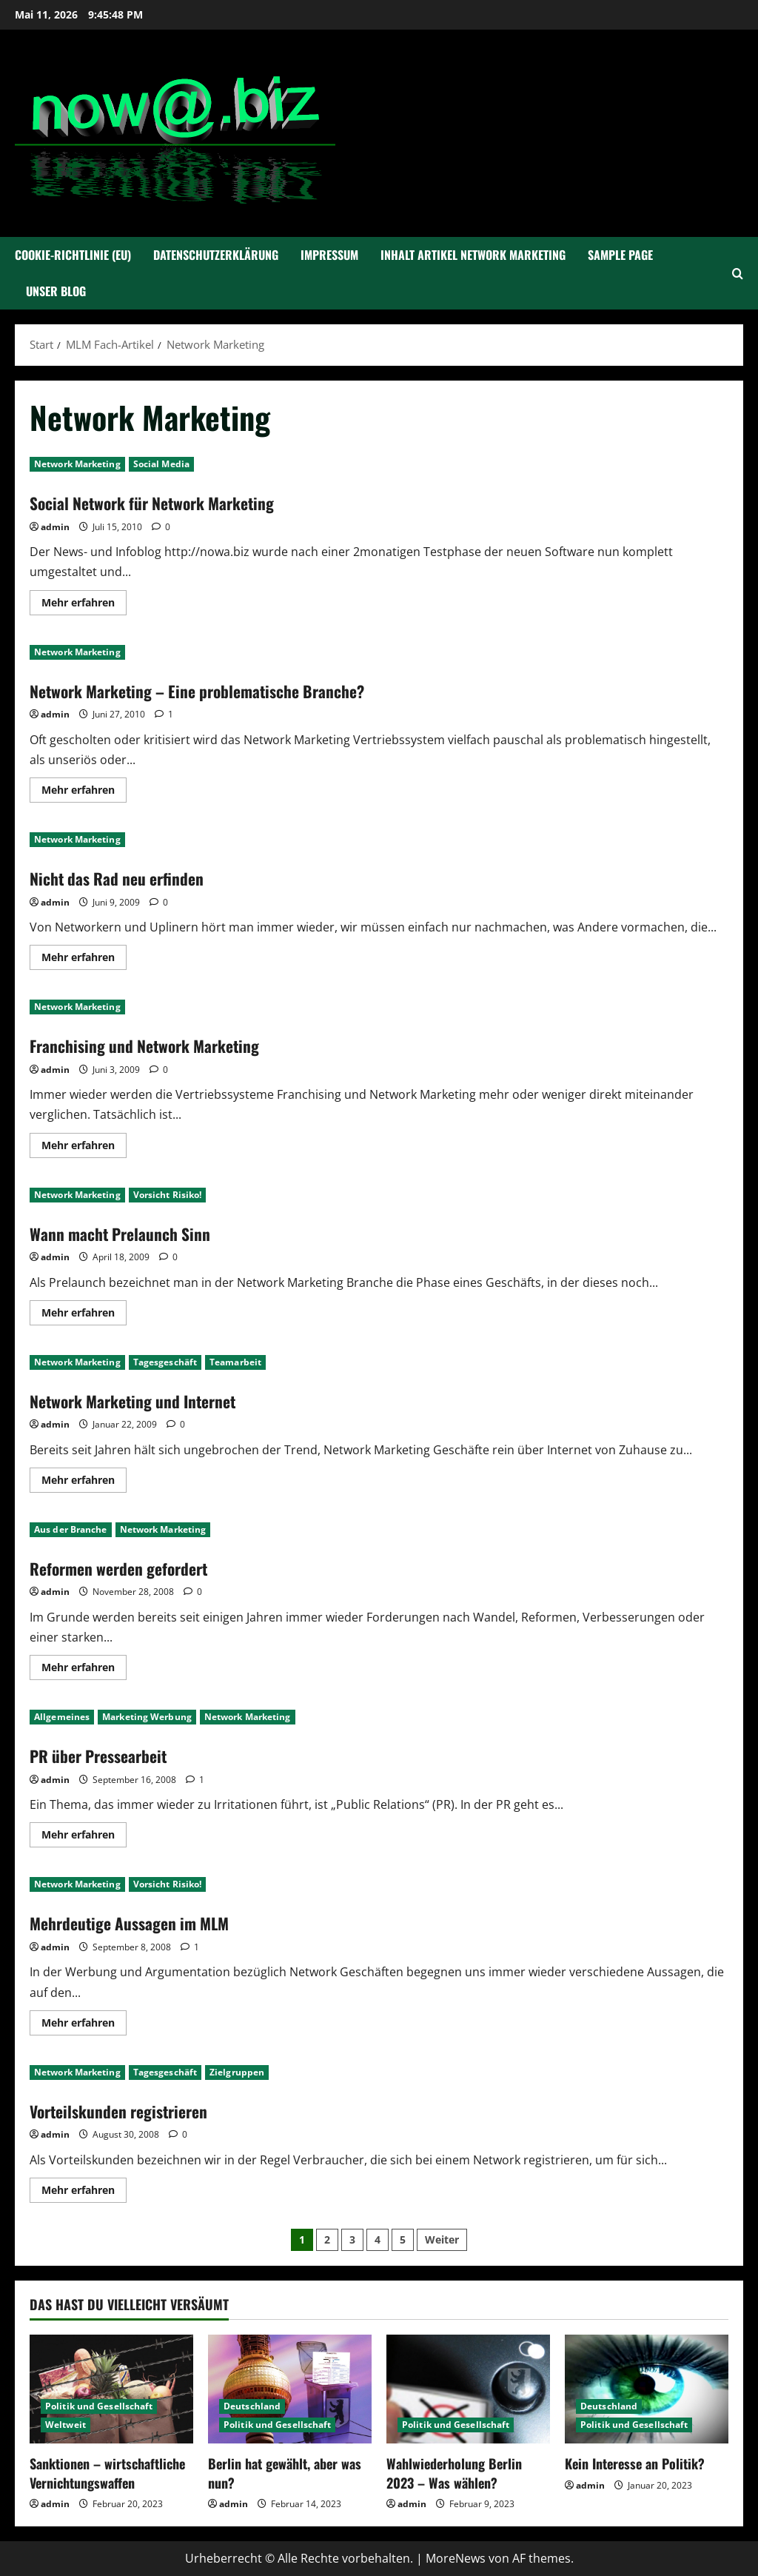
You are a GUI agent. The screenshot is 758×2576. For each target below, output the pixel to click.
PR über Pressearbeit (106, 1755)
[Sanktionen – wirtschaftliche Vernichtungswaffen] (111, 2389)
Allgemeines (62, 1716)
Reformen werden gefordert (129, 1567)
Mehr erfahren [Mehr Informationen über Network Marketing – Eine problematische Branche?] (84, 792)
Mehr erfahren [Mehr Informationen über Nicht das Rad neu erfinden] (84, 959)
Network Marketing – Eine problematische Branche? (215, 690)
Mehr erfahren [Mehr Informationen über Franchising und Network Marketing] (84, 1147)
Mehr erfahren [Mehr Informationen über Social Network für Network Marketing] (84, 605)
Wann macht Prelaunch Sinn (129, 1233)
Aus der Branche (70, 1529)
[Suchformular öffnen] (737, 273)
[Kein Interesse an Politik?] (646, 2389)
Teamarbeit (235, 1362)
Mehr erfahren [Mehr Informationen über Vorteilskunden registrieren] (84, 2192)
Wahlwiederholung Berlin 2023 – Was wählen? (454, 2473)
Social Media (161, 464)
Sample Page (620, 255)
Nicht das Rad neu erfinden (125, 877)
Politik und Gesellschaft (98, 2406)
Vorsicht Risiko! (167, 1194)
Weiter (442, 2239)
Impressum (329, 255)
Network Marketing (77, 464)
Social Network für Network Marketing (166, 502)
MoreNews (456, 2558)
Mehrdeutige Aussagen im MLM (140, 1922)
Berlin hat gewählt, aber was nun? (284, 2473)
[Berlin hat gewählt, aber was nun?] (290, 2389)
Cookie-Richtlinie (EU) (73, 255)
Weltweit (65, 2424)
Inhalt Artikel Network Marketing (473, 255)
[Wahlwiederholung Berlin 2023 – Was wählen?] (468, 2389)
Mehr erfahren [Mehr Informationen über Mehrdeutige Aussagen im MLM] (84, 2025)
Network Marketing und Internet (144, 1400)
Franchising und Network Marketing (156, 1044)
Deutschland (252, 2406)
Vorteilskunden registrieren (128, 2110)
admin (55, 527)
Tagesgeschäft (165, 1362)
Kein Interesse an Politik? (635, 2463)
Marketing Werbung (147, 1716)
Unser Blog (56, 291)
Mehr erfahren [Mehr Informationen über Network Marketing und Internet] (84, 1482)
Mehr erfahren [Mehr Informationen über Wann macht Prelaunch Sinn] (84, 1315)
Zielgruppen (236, 2072)
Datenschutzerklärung (215, 255)
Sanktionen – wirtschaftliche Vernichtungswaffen (107, 2473)
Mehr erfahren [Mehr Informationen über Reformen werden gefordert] (84, 1669)
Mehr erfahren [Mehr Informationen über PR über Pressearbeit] (84, 1837)
